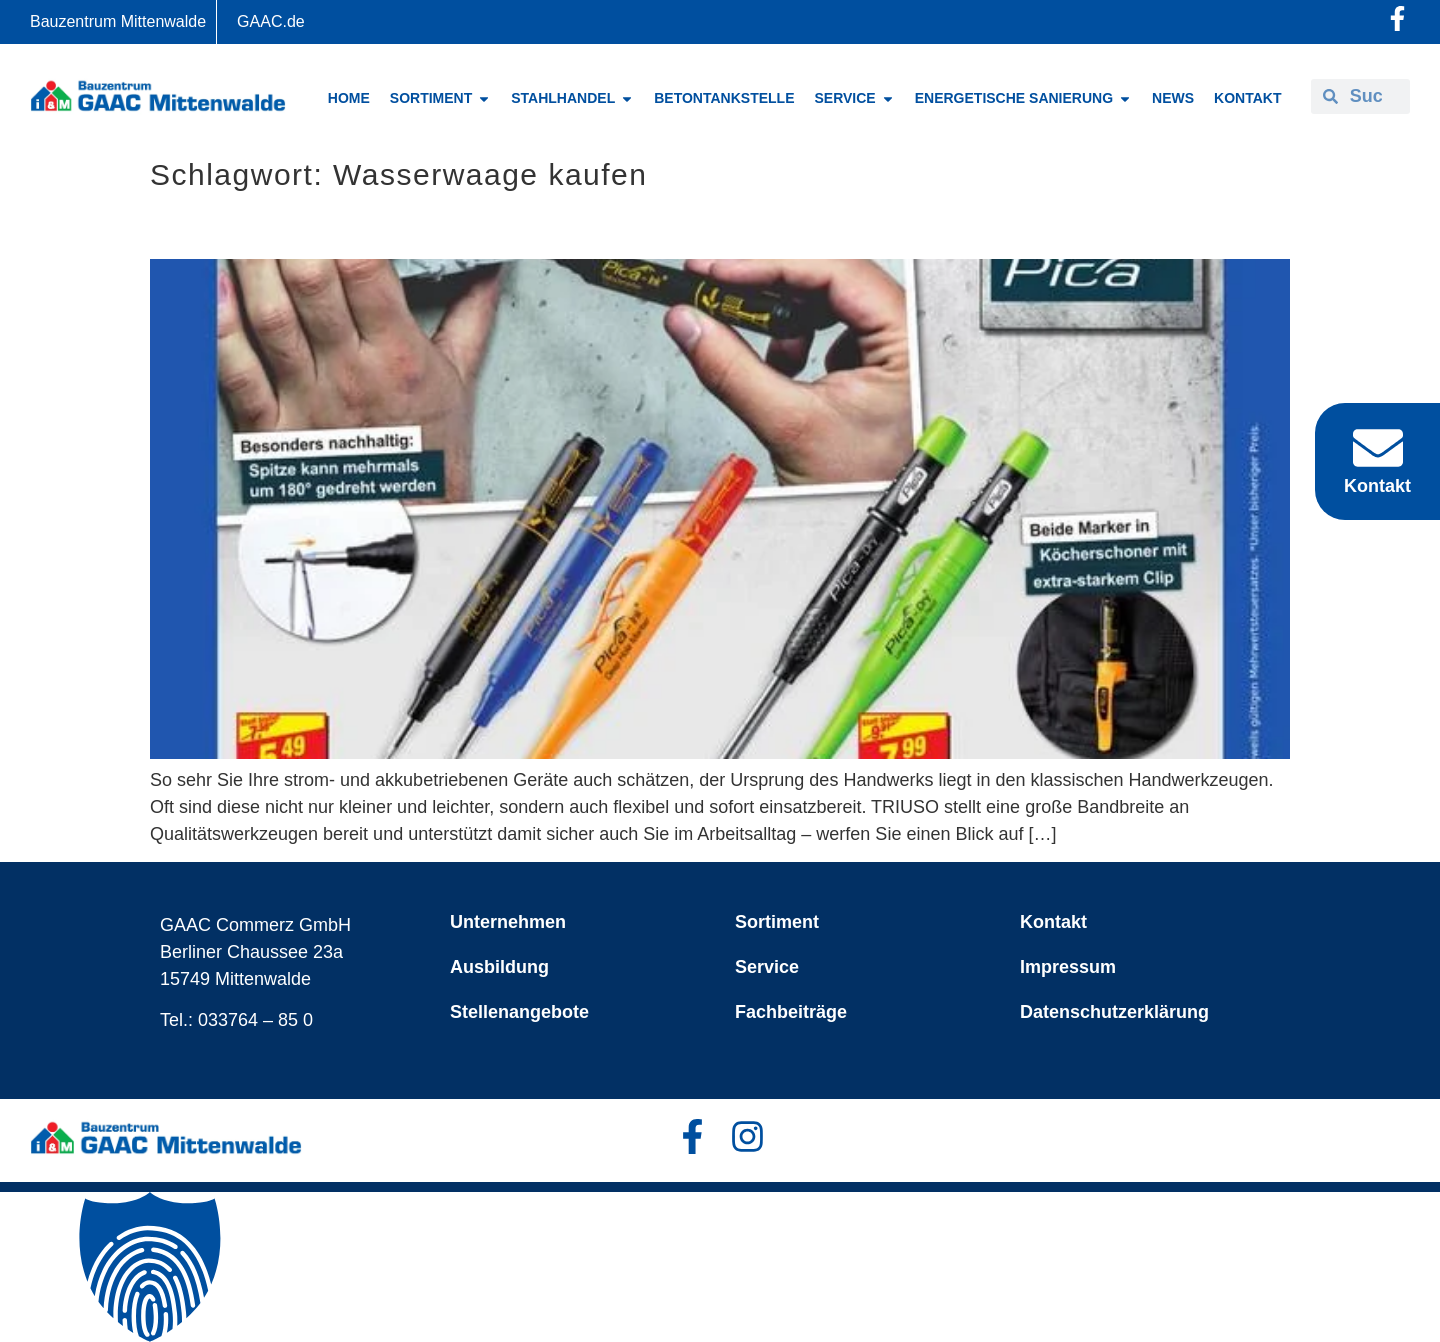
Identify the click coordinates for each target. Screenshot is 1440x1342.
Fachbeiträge (791, 1012)
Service (767, 967)
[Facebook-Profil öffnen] (1397, 18)
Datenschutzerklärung (1114, 1012)
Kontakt (1053, 922)
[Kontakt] (1378, 448)
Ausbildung (499, 967)
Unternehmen (508, 922)
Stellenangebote (519, 1012)
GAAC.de (271, 21)
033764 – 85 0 (255, 1020)
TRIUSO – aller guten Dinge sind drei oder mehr (483, 225)
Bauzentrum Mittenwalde (118, 21)
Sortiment (777, 922)
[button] (720, 1267)
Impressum (1068, 967)
